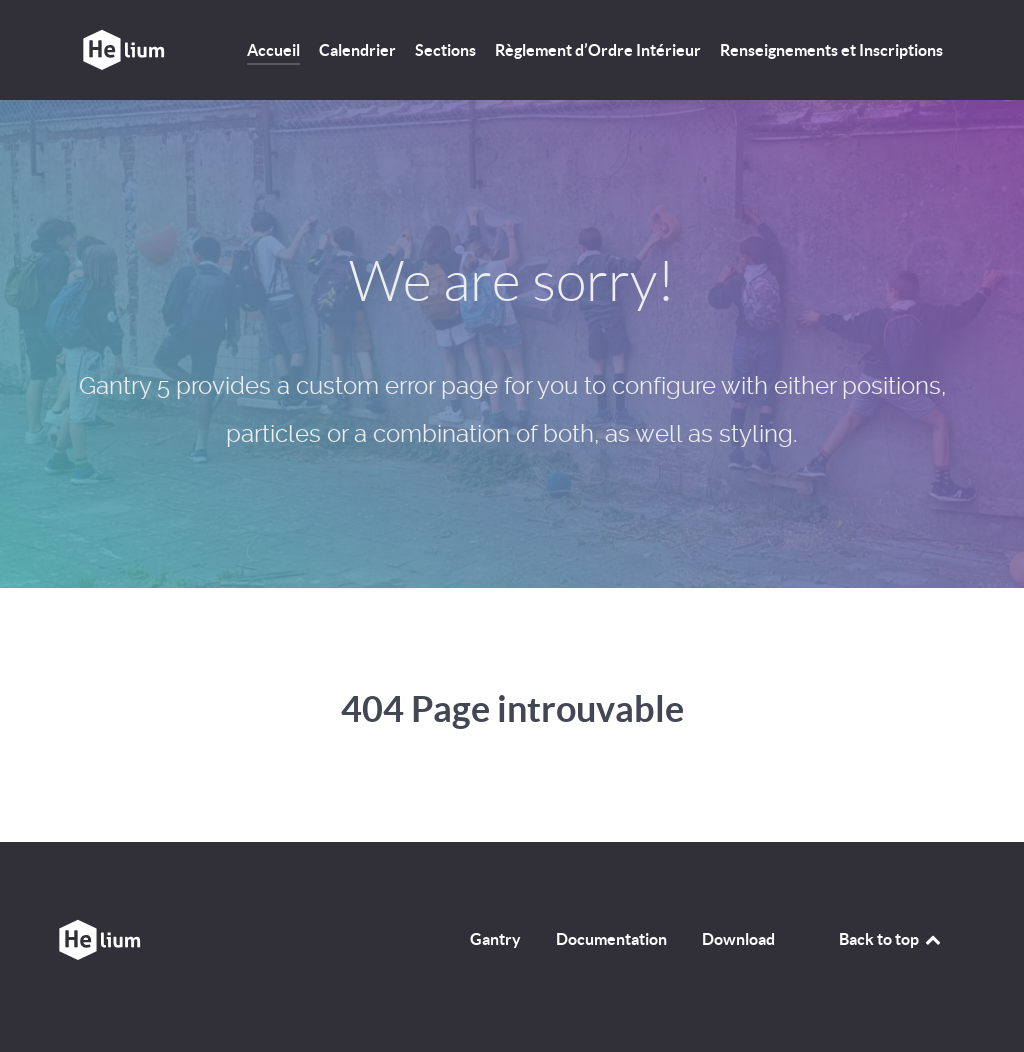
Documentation (611, 939)
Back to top (891, 939)
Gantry (495, 939)
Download (738, 939)
